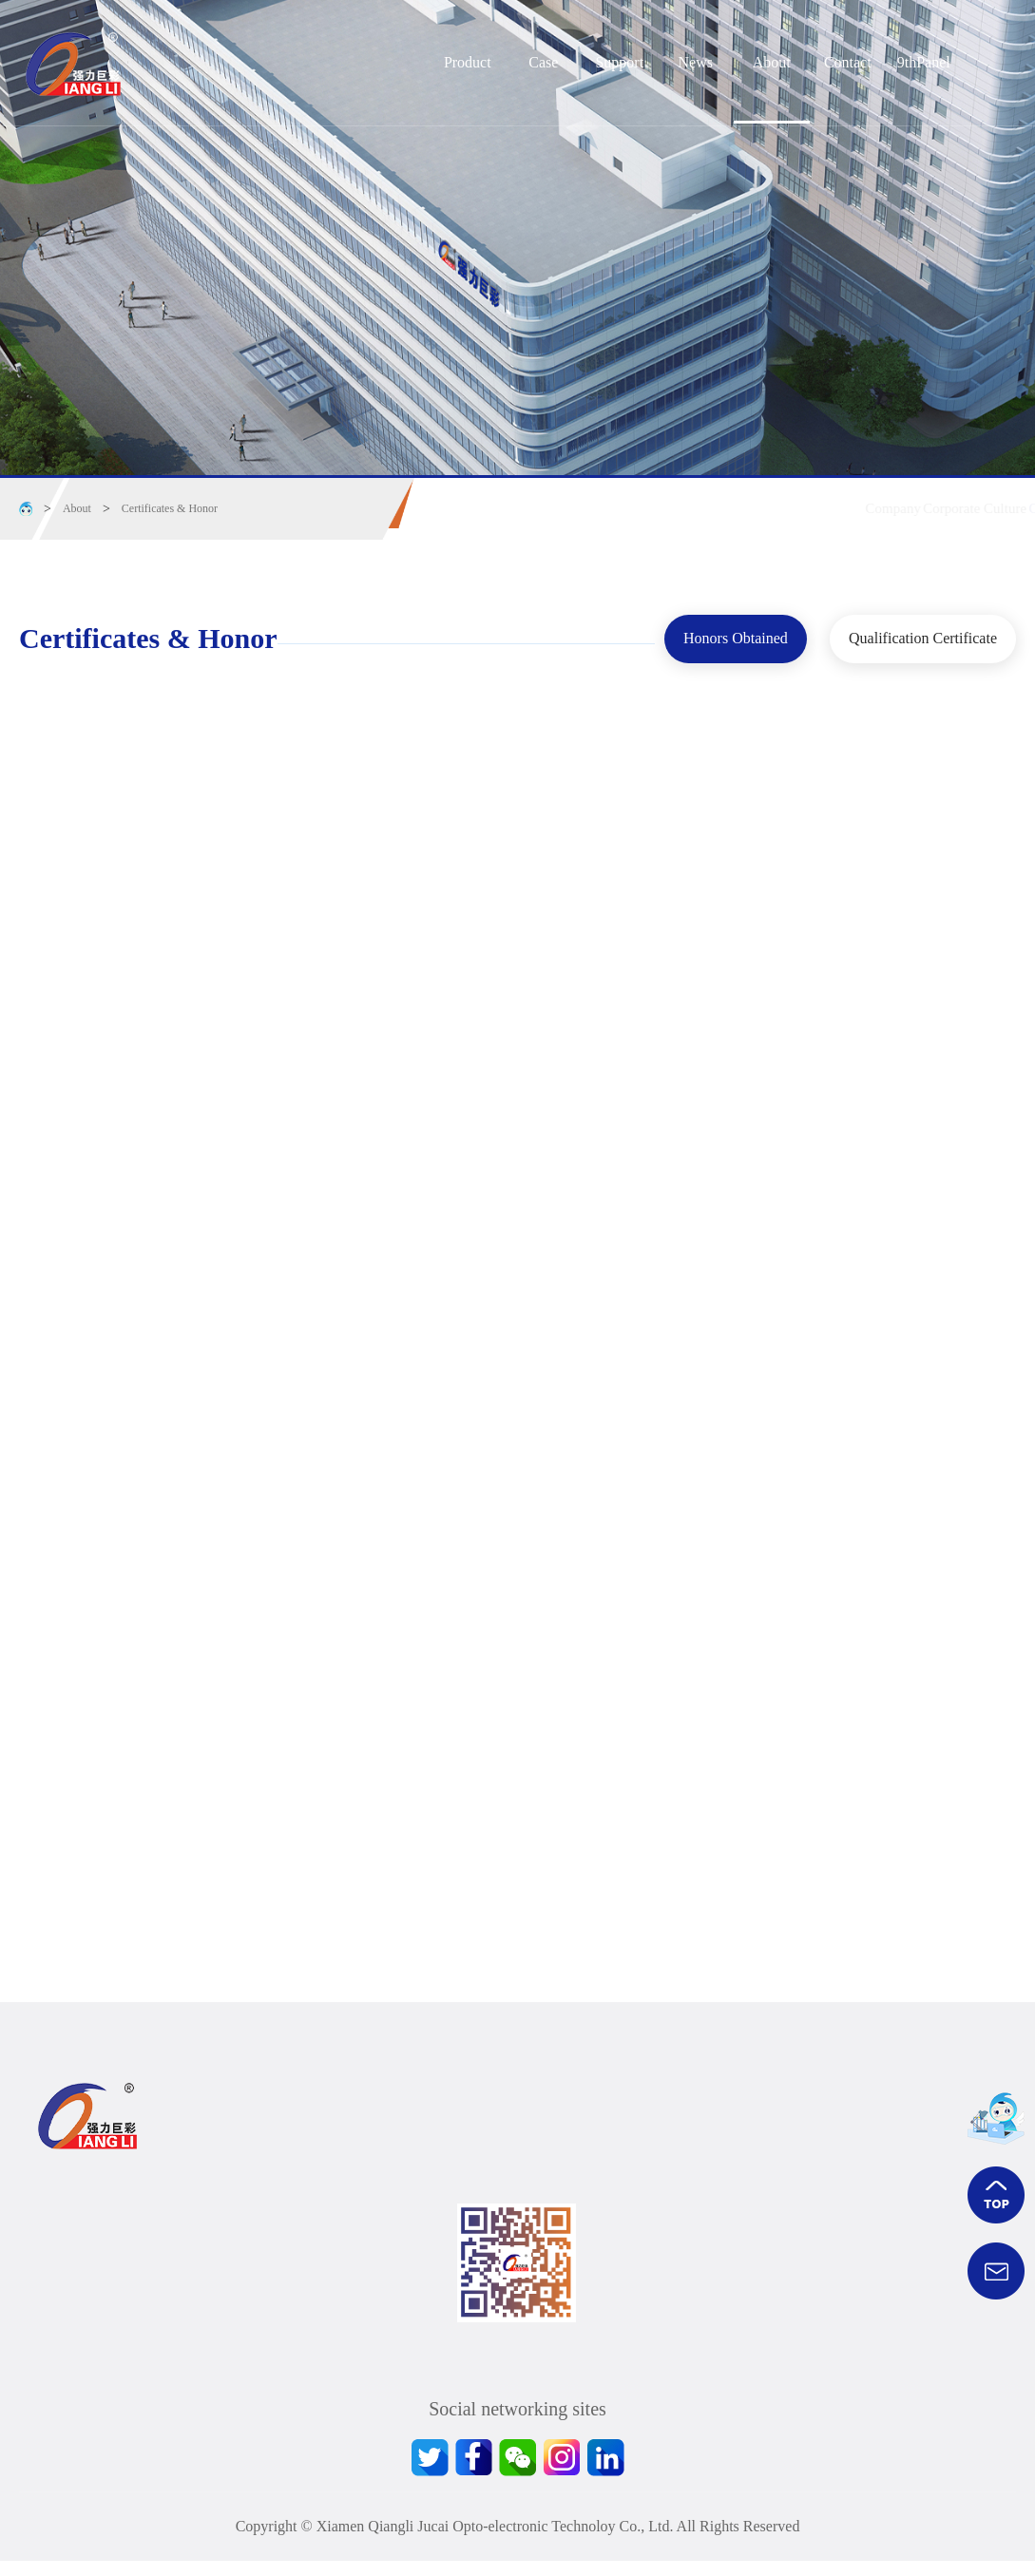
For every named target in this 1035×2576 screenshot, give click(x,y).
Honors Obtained (711, 634)
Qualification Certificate (923, 634)
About (772, 62)
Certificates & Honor (170, 508)
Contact (848, 62)
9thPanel (923, 62)
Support (619, 62)
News (696, 62)
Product (467, 62)
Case (543, 62)
